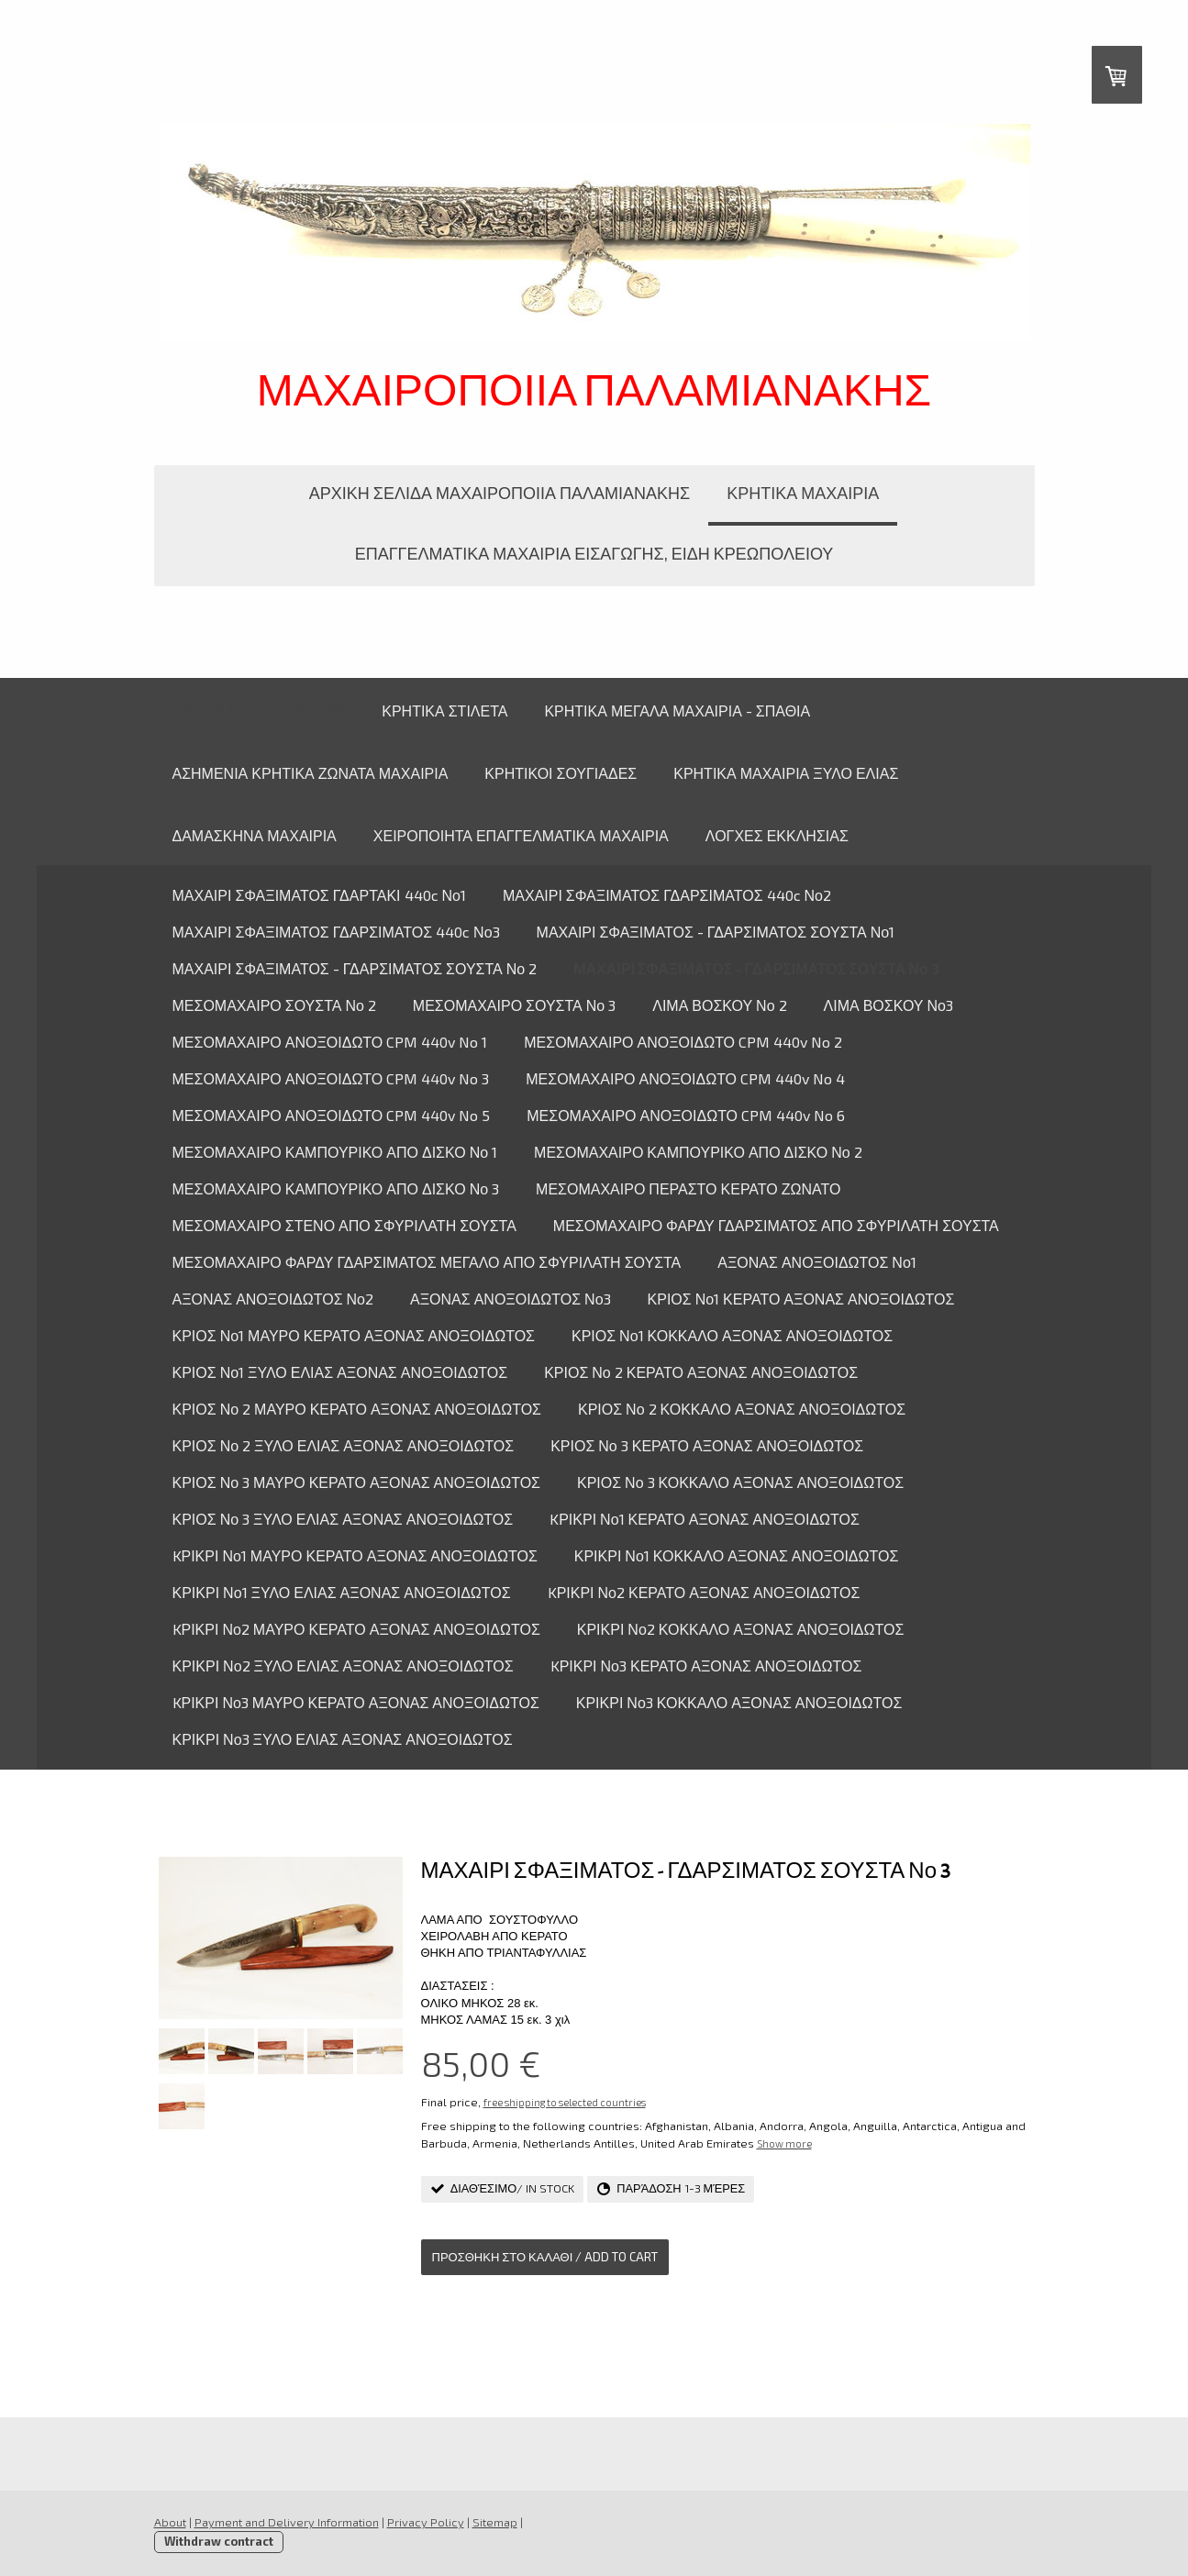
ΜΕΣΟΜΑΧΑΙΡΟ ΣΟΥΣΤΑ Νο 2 (274, 1005)
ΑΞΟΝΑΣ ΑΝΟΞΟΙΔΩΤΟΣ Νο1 (816, 1262)
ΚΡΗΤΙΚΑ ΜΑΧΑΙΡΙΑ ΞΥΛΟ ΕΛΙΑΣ (785, 773)
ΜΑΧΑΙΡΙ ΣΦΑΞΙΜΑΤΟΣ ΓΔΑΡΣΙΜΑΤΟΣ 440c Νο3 (336, 931)
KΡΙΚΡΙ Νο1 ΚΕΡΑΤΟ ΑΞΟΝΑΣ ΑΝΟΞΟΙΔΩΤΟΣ (705, 1518)
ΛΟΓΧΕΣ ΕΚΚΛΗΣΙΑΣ (777, 835)
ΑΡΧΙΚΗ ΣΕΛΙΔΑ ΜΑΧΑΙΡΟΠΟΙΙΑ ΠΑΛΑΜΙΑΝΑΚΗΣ (499, 493)
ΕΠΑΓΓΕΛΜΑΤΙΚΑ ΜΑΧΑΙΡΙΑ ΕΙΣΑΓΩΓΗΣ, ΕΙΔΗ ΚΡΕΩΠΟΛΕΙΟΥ (594, 553)
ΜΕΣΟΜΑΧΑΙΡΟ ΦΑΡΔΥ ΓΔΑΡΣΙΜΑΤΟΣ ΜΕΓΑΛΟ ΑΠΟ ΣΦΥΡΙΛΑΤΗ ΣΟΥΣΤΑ (427, 1262)
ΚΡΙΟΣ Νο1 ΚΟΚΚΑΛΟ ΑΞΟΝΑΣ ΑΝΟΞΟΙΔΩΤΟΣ (732, 1335)
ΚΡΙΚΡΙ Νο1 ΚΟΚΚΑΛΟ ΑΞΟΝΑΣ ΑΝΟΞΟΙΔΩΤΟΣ (736, 1555)
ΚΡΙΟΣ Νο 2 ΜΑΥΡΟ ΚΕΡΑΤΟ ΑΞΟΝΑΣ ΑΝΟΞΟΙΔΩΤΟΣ (356, 1408)
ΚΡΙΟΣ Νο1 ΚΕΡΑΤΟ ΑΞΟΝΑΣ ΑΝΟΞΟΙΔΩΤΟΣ (801, 1298)
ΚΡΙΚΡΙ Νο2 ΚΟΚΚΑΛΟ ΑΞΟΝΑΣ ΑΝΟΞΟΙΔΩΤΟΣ (741, 1629)
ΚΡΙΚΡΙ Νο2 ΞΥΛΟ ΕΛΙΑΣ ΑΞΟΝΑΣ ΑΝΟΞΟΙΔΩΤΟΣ (343, 1665)
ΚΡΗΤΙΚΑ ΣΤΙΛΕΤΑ (444, 710)
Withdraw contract (218, 2541)
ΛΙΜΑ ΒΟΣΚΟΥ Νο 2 (719, 1005)
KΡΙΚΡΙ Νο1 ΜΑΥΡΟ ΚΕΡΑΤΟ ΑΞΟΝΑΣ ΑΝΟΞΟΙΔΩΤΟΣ (355, 1555)
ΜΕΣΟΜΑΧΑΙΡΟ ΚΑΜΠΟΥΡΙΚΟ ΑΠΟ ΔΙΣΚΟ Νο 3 (336, 1188)
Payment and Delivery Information (286, 2522)
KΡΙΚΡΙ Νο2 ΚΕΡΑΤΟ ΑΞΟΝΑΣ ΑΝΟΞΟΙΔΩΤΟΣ (704, 1592)
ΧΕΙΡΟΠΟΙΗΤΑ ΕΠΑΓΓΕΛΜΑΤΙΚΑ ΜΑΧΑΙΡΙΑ (521, 835)
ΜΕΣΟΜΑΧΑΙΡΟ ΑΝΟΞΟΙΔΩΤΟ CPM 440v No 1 (330, 1041)
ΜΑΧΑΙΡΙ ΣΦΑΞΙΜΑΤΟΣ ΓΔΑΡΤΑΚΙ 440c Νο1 (319, 895)
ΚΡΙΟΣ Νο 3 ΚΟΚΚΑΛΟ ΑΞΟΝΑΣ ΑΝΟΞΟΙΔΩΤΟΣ (740, 1482)
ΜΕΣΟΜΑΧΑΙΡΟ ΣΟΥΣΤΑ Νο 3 (514, 1005)
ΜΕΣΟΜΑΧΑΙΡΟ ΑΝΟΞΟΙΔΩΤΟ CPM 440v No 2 (683, 1041)
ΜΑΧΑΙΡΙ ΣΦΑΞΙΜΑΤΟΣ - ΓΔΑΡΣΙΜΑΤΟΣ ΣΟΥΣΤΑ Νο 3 (755, 968)
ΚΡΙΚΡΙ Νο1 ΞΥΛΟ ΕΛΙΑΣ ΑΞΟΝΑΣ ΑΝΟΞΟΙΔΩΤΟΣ (341, 1592)
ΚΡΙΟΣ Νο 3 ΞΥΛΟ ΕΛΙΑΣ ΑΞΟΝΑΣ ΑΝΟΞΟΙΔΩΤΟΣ (343, 1518)
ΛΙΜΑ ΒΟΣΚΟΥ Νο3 (888, 1005)
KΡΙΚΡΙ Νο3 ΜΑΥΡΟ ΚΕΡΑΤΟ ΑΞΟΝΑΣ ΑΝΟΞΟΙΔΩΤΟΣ (355, 1702)
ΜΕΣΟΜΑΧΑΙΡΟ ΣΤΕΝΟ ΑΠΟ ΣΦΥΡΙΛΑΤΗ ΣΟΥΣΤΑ (344, 1225)
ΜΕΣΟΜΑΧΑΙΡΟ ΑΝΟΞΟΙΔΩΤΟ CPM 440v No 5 (331, 1115)
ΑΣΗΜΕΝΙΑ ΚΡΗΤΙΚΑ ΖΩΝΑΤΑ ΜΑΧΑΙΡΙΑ (310, 773)
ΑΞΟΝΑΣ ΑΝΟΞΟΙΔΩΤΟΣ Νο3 (510, 1298)
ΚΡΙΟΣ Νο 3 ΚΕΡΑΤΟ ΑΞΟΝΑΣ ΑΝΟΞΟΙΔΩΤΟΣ (706, 1445)
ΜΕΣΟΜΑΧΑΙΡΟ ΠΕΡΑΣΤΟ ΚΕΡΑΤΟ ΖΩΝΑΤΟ (688, 1188)
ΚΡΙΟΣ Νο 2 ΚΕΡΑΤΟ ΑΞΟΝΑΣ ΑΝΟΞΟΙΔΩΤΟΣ (701, 1372)
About (170, 2522)
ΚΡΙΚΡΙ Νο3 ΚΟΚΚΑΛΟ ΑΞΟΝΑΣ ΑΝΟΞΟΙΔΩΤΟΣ (739, 1702)
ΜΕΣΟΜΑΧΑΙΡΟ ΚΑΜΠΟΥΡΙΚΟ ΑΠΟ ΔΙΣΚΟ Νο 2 (698, 1151)
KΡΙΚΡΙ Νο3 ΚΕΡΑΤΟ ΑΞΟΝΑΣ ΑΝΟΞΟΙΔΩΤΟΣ (706, 1665)
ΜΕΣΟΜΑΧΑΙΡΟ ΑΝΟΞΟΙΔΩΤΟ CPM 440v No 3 (331, 1078)
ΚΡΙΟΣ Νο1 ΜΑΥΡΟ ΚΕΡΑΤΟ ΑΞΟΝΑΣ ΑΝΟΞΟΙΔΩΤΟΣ (353, 1335)
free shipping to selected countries (564, 2102)
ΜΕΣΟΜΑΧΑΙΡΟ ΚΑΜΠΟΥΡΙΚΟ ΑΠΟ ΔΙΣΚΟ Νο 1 (335, 1151)
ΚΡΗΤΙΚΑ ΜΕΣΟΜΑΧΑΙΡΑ (259, 710)
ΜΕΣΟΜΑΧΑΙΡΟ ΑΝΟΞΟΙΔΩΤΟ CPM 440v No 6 (686, 1115)
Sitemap (494, 2522)
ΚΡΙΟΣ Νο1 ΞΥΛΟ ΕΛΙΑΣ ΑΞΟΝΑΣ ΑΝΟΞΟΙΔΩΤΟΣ (340, 1372)
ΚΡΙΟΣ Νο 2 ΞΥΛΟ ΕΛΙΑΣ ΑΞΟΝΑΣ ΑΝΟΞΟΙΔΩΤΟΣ (343, 1445)
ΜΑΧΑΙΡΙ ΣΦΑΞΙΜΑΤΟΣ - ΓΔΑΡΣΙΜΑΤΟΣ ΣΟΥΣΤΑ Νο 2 (355, 968)
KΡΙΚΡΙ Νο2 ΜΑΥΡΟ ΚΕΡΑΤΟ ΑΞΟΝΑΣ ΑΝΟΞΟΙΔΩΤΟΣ (356, 1629)
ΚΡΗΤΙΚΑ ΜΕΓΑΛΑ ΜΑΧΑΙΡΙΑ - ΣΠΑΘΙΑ (677, 710)
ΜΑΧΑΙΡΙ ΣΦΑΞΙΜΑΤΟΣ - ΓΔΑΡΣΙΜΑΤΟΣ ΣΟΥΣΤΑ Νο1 (716, 931)
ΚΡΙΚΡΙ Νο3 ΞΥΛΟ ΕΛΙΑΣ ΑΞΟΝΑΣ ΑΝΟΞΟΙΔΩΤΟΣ (342, 1739)
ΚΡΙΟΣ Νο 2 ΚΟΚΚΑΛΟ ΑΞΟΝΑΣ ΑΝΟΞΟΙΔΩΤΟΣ (741, 1408)
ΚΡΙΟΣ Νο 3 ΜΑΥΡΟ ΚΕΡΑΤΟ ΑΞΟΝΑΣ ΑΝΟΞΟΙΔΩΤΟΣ (356, 1482)
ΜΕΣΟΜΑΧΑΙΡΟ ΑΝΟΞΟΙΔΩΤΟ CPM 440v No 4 (685, 1078)
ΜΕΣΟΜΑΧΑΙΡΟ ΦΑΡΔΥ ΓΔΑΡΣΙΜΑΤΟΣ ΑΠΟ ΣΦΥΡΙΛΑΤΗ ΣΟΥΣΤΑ (776, 1225)
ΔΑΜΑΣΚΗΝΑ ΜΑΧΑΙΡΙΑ (254, 835)
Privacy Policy (425, 2522)
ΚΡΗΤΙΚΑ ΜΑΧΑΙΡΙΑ (803, 493)
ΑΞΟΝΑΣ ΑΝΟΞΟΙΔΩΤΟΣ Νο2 (273, 1298)
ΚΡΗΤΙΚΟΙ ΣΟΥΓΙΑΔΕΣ (560, 773)
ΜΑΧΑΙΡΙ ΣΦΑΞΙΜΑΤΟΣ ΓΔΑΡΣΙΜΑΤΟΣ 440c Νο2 (667, 895)
